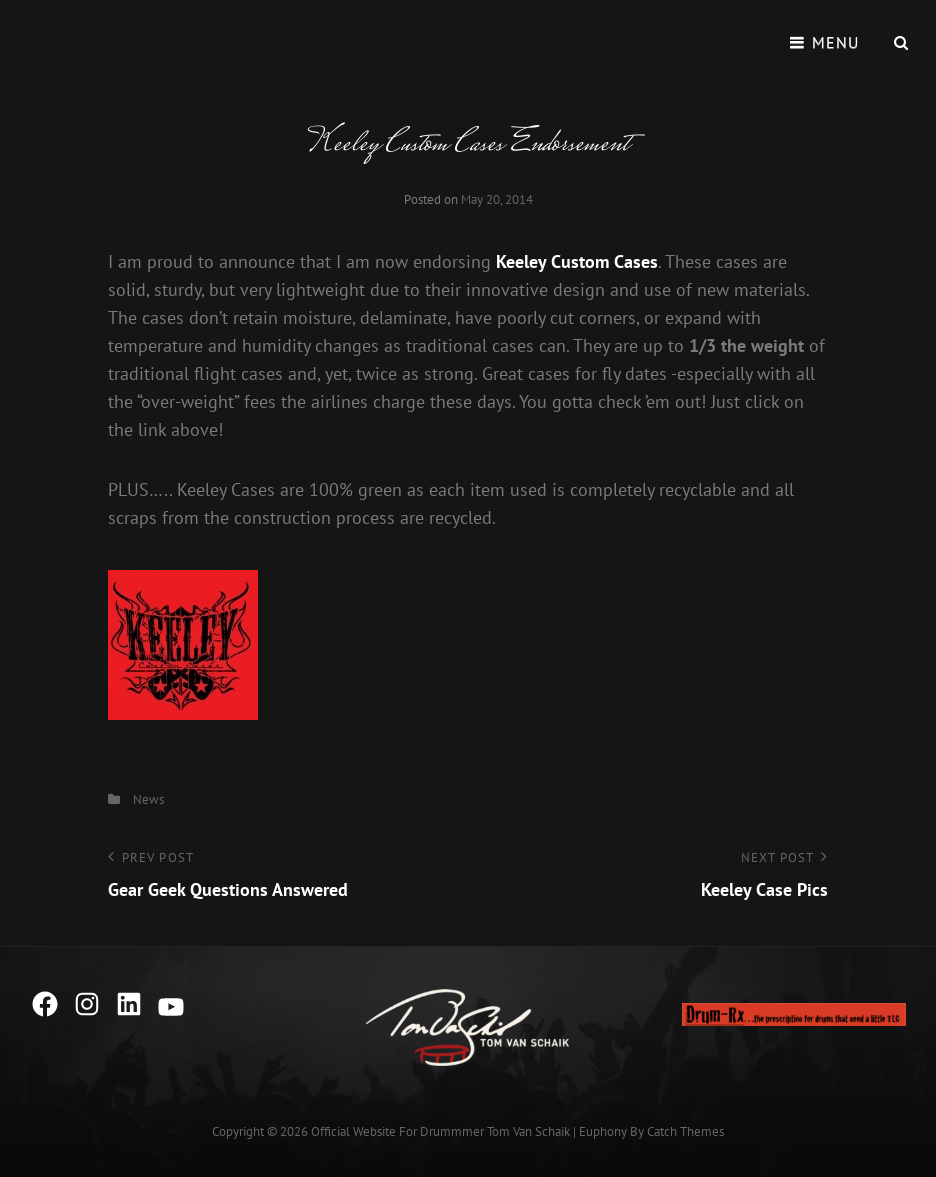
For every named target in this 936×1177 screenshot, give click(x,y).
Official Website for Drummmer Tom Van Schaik (440, 1131)
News (148, 799)
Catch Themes (685, 1131)
